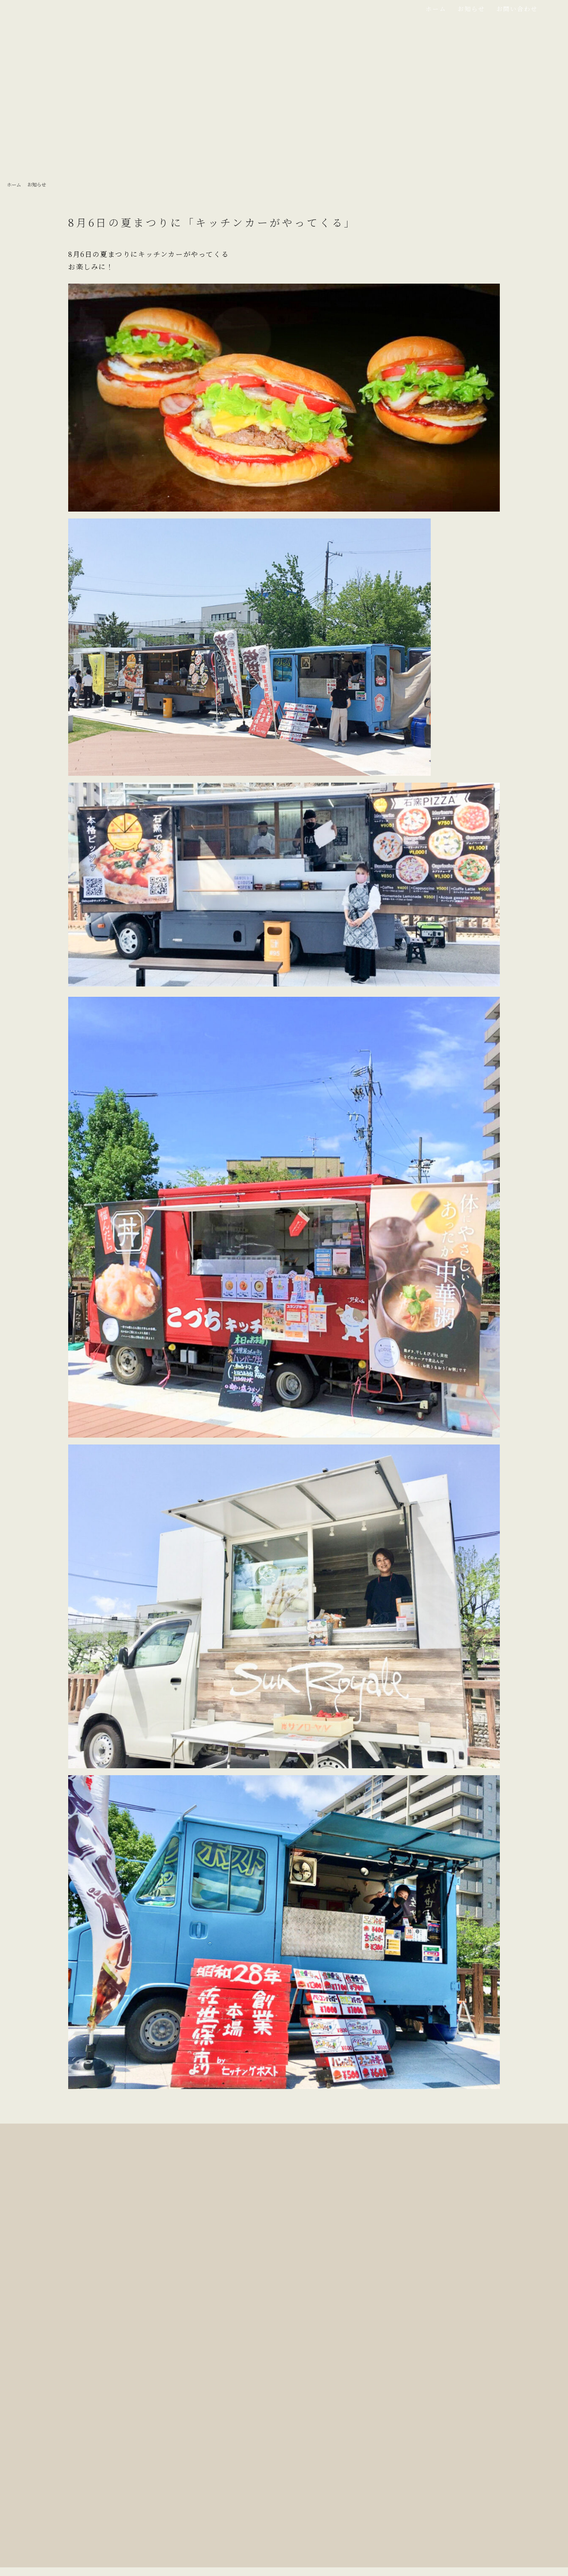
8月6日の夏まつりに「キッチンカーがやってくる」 (212, 222)
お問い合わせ (517, 8)
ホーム (436, 8)
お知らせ (471, 8)
